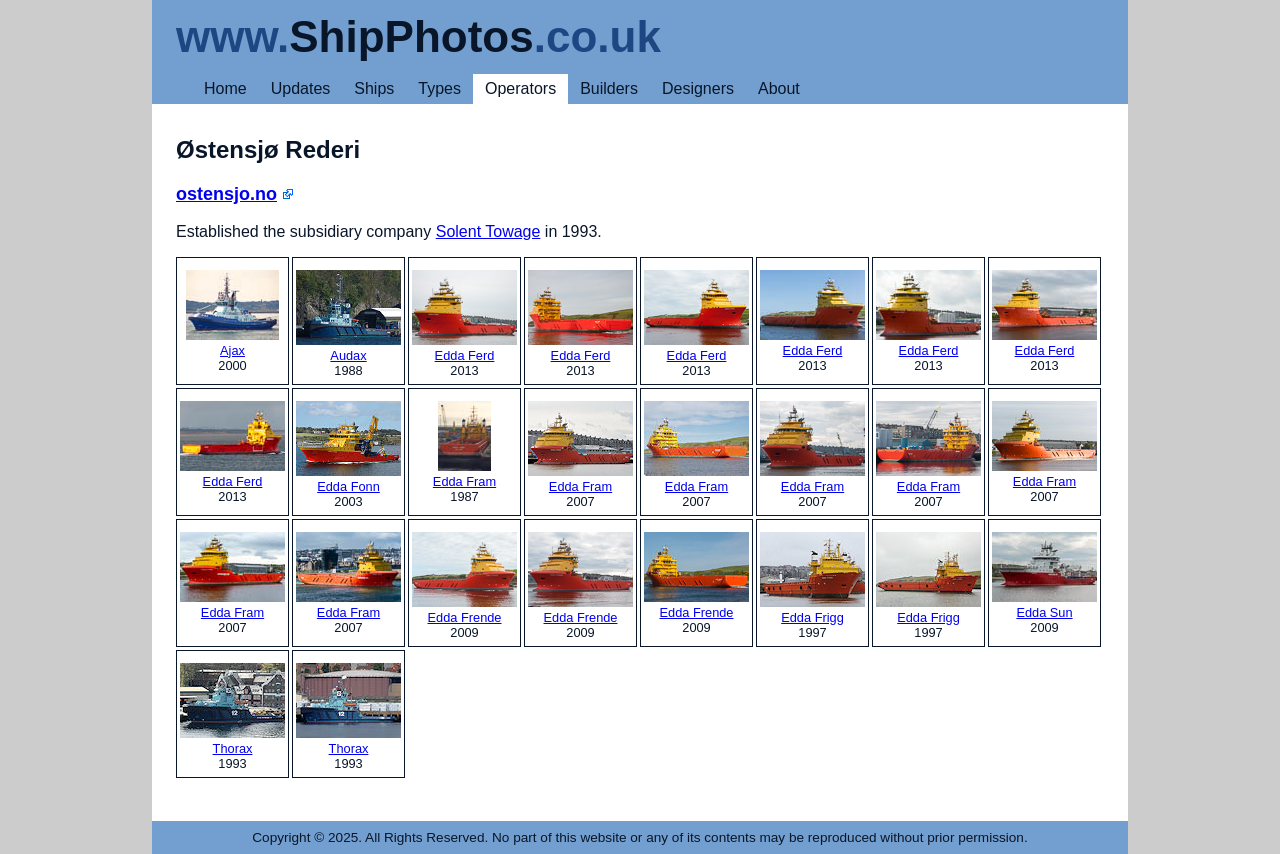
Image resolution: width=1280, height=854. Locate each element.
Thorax (232, 709)
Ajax (232, 314)
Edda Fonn (348, 447)
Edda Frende (464, 578)
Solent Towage (488, 231)
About (779, 88)
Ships (374, 88)
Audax (348, 316)
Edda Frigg (812, 578)
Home (225, 88)
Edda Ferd (464, 316)
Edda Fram (464, 445)
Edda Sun (1044, 576)
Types (439, 88)
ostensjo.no (226, 194)
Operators (520, 88)
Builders (609, 88)
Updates (301, 88)
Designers (698, 88)
